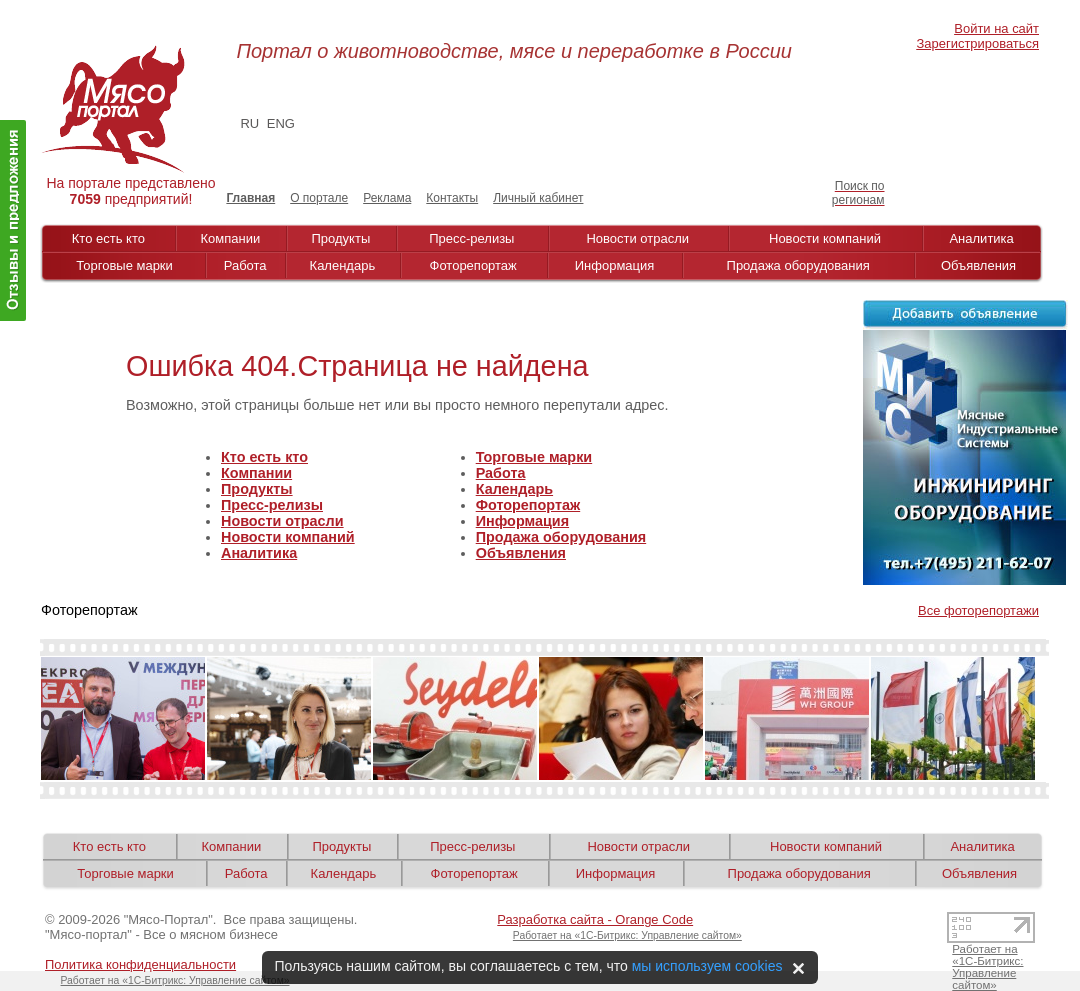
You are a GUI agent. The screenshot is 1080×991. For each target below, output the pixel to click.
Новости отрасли (637, 238)
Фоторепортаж (473, 265)
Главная (250, 198)
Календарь (343, 265)
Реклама (387, 198)
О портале (319, 198)
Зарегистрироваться (978, 43)
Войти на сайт (996, 28)
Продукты (341, 238)
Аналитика (981, 238)
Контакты (452, 198)
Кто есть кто (108, 238)
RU (249, 123)
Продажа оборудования (798, 265)
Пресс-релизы (471, 238)
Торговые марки (124, 265)
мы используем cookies (707, 966)
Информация (615, 265)
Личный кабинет (538, 198)
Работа (245, 265)
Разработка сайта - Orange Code (595, 919)
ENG (281, 123)
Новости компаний (825, 238)
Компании (231, 238)
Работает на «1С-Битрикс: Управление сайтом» (627, 935)
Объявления (978, 265)
